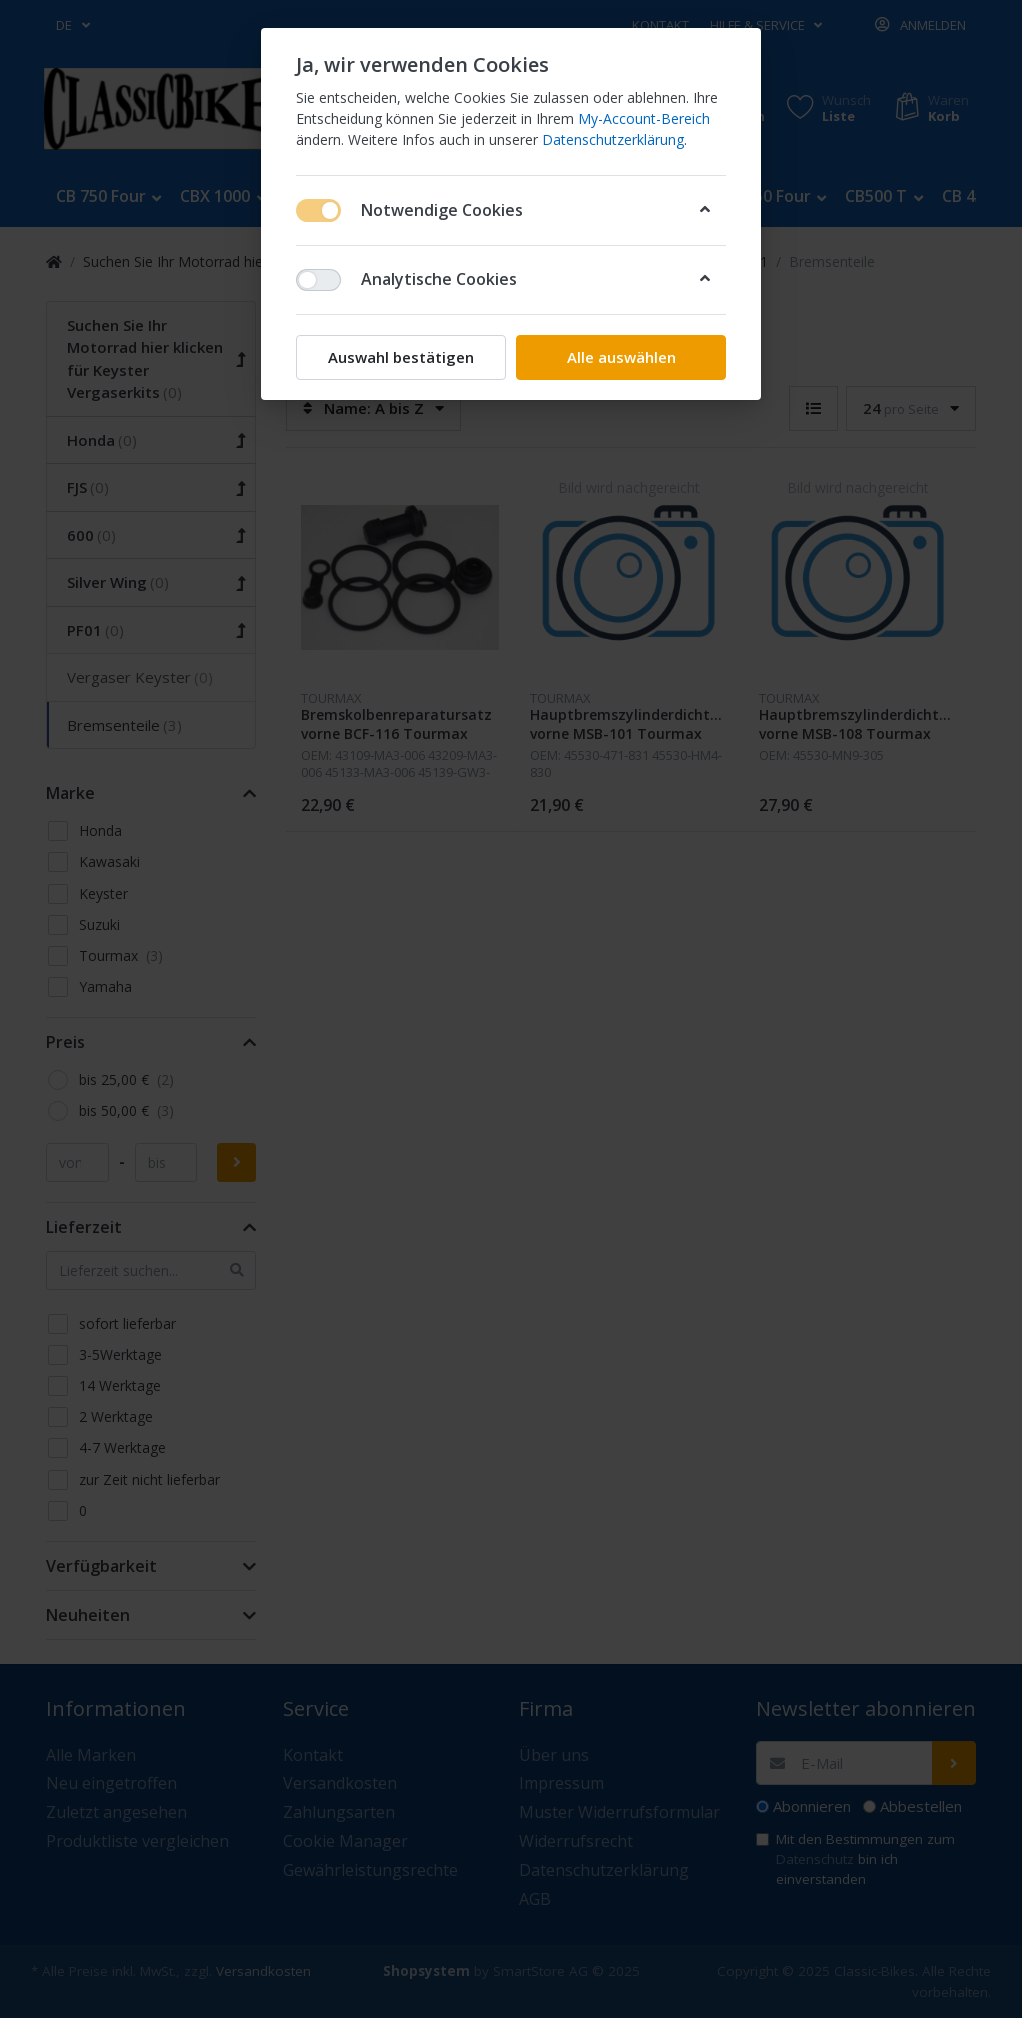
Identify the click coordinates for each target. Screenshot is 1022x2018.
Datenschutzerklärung (613, 139)
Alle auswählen (621, 357)
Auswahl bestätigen (401, 357)
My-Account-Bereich (644, 118)
